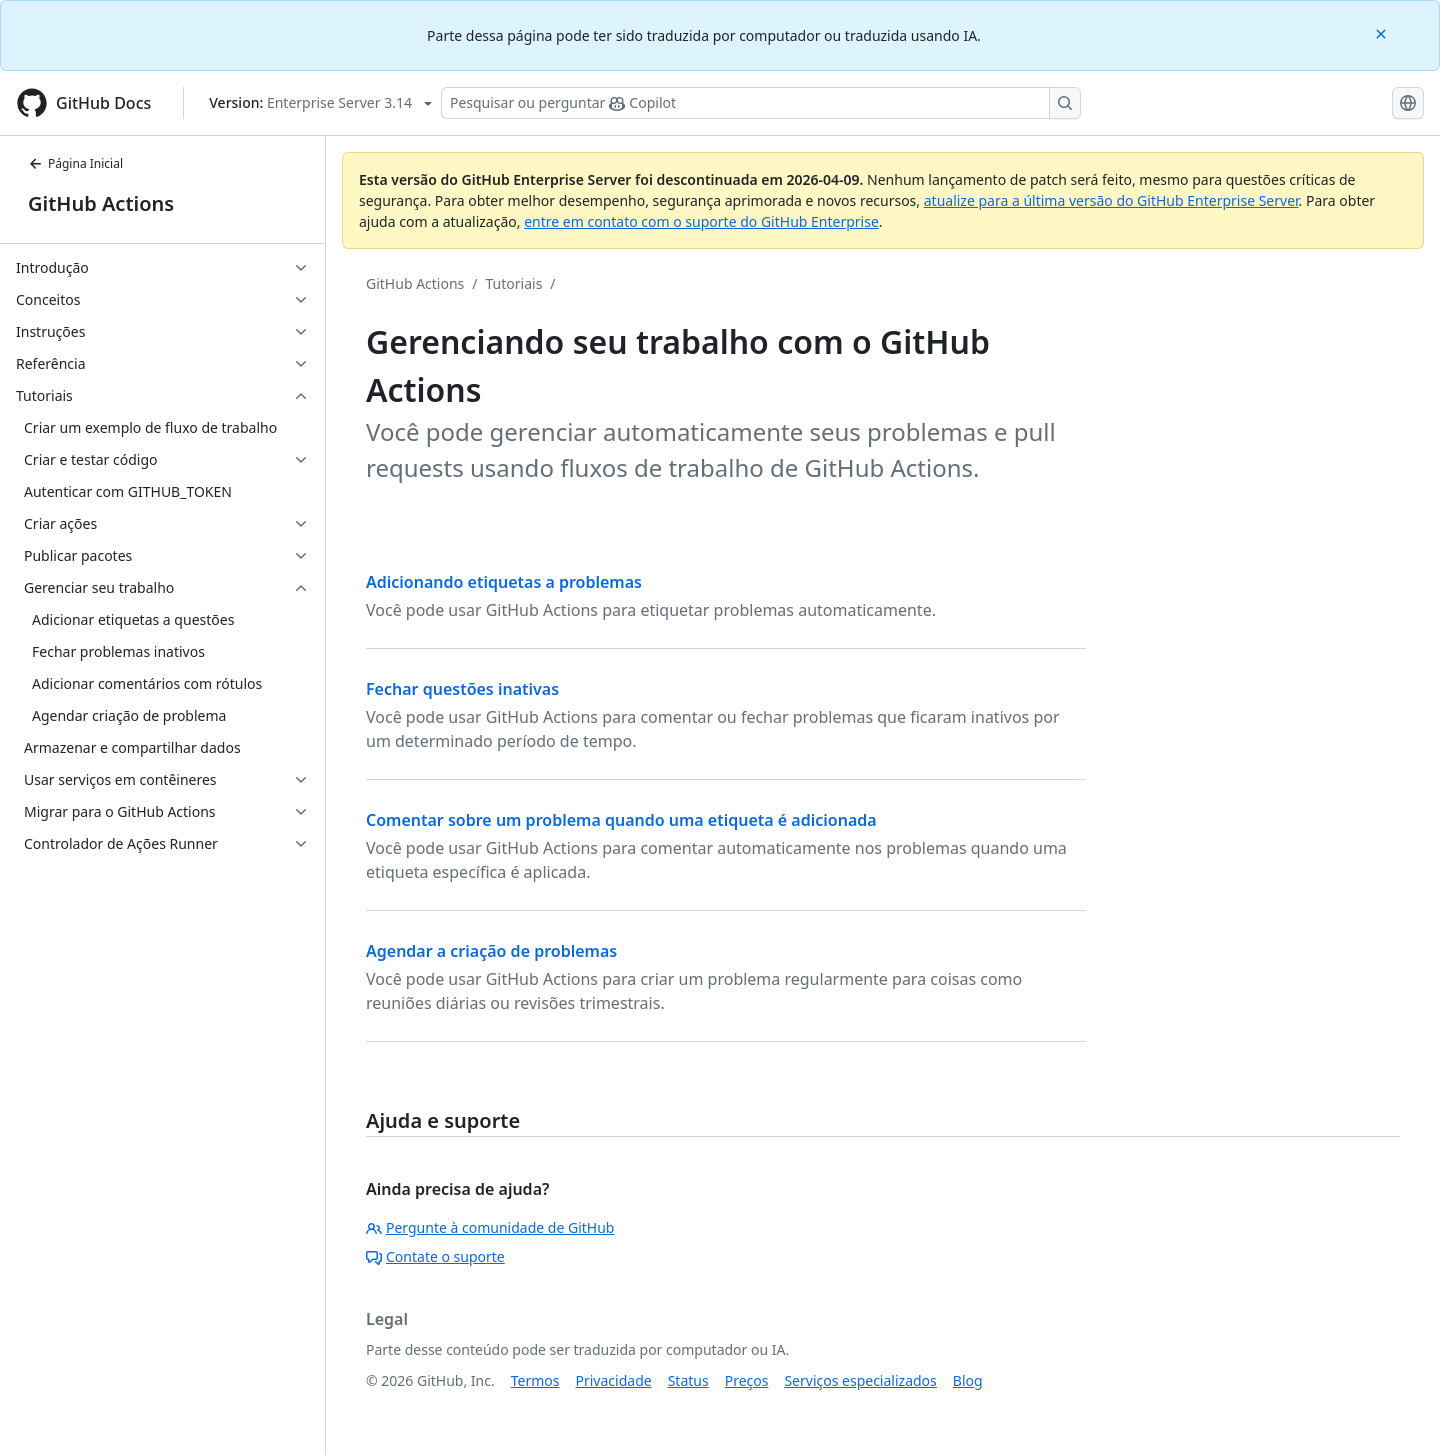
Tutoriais (514, 283)
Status (688, 1380)
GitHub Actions (101, 203)
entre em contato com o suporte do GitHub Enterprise (701, 221)
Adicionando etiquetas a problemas (504, 582)
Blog (968, 1380)
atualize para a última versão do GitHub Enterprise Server (1111, 200)
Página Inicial (75, 163)
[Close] (1383, 32)
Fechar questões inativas (462, 689)
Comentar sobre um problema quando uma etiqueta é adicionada (621, 820)
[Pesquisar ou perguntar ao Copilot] (761, 103)
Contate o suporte (435, 1256)
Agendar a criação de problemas (491, 951)
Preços (747, 1380)
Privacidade (614, 1380)
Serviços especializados (860, 1380)
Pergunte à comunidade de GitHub (490, 1227)
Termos (535, 1380)
